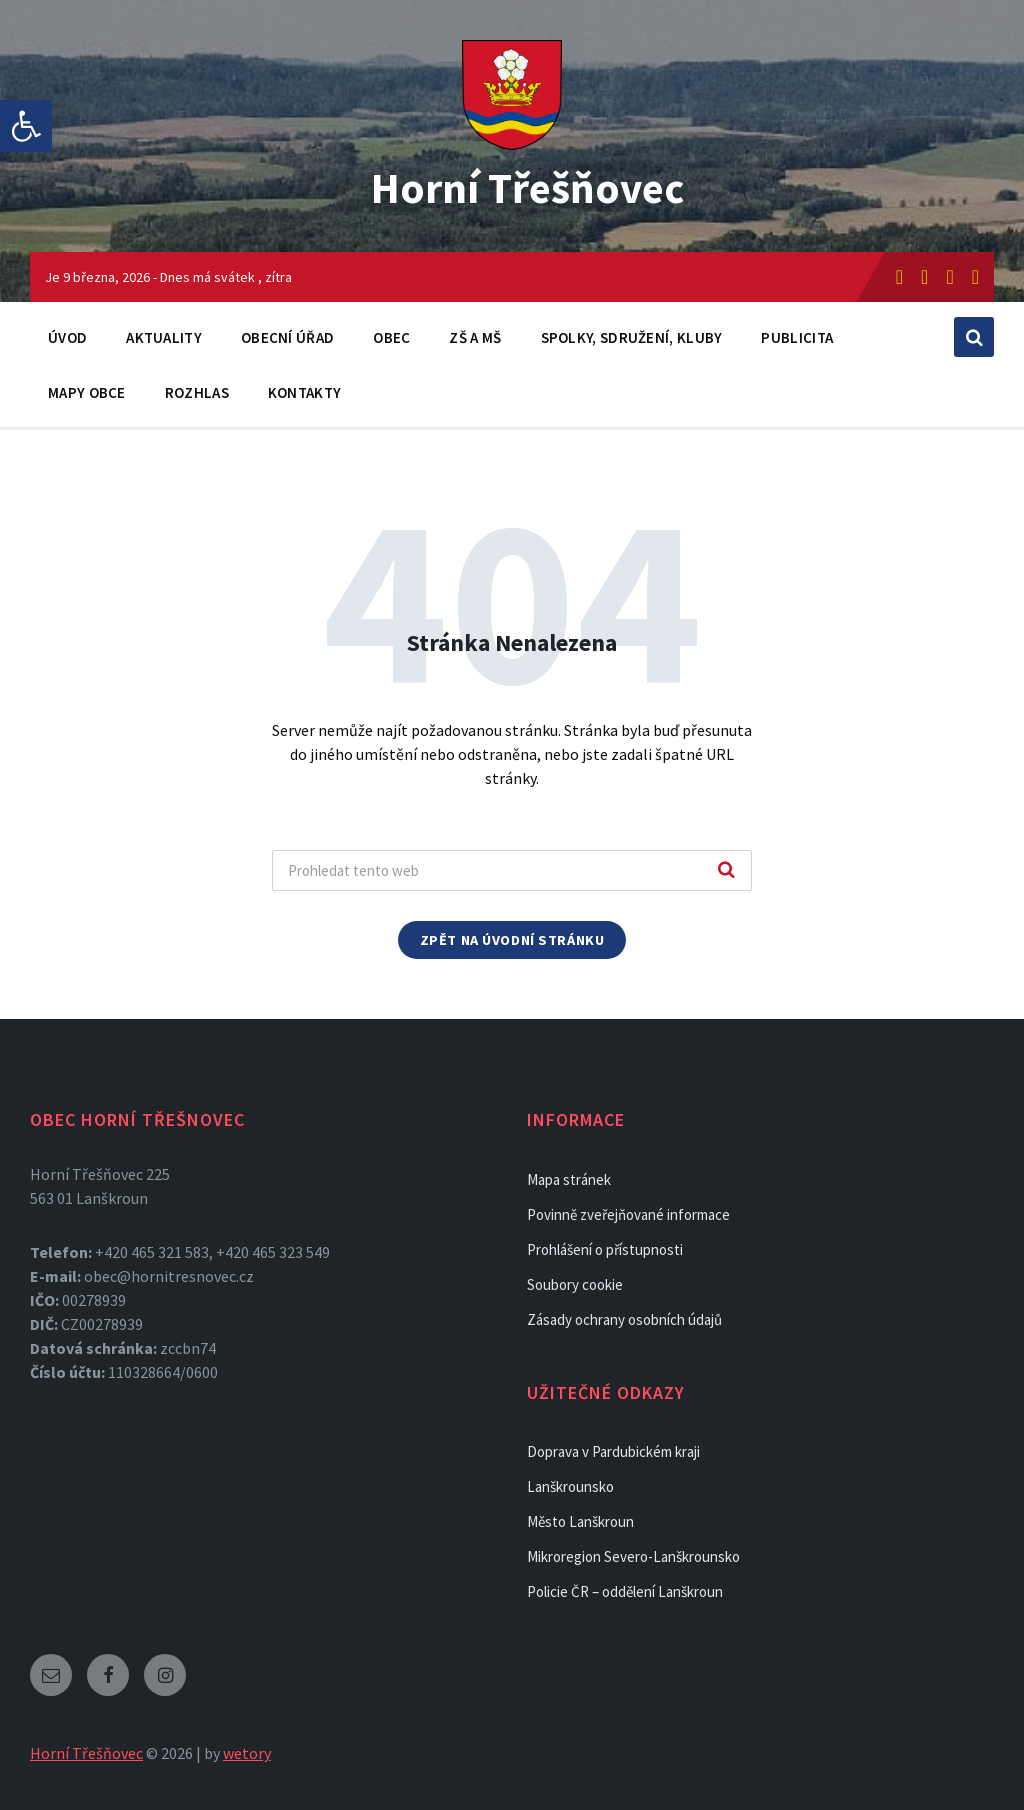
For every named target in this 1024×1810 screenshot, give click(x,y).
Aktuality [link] (164, 337)
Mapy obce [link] (87, 392)
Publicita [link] (797, 337)
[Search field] (512, 870)
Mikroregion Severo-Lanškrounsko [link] (633, 1556)
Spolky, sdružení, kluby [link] (632, 337)
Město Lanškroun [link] (580, 1521)
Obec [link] (391, 337)
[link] (26, 126)
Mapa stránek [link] (569, 1179)
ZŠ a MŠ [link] (475, 337)
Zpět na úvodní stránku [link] (512, 940)
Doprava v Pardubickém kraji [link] (613, 1451)
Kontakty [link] (304, 392)
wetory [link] (247, 1753)
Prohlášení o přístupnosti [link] (605, 1249)
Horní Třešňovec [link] (527, 186)
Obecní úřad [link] (287, 337)
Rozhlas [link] (197, 392)
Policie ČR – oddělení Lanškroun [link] (625, 1591)
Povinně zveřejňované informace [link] (628, 1214)
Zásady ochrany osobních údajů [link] (624, 1319)
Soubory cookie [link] (575, 1284)
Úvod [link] (67, 337)
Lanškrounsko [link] (570, 1486)
